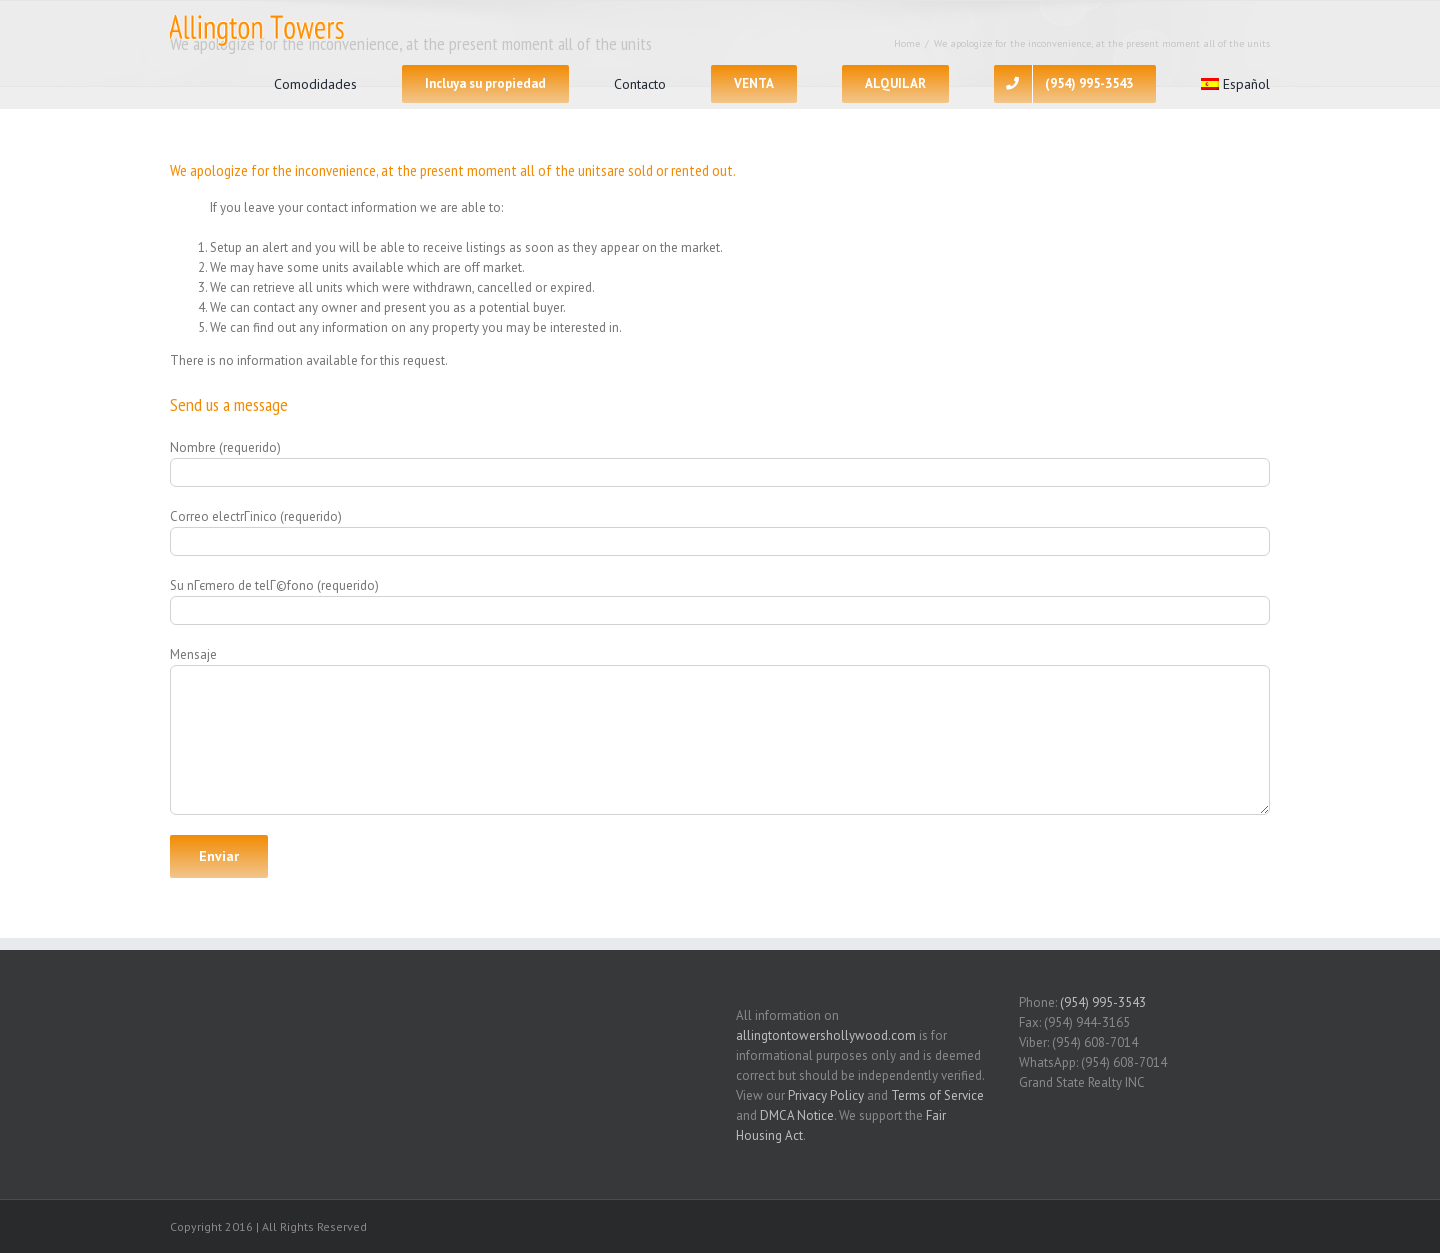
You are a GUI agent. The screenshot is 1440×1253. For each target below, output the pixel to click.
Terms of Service (937, 1095)
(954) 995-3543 (1103, 1002)
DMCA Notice (797, 1115)
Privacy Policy (826, 1095)
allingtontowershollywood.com (826, 1035)
